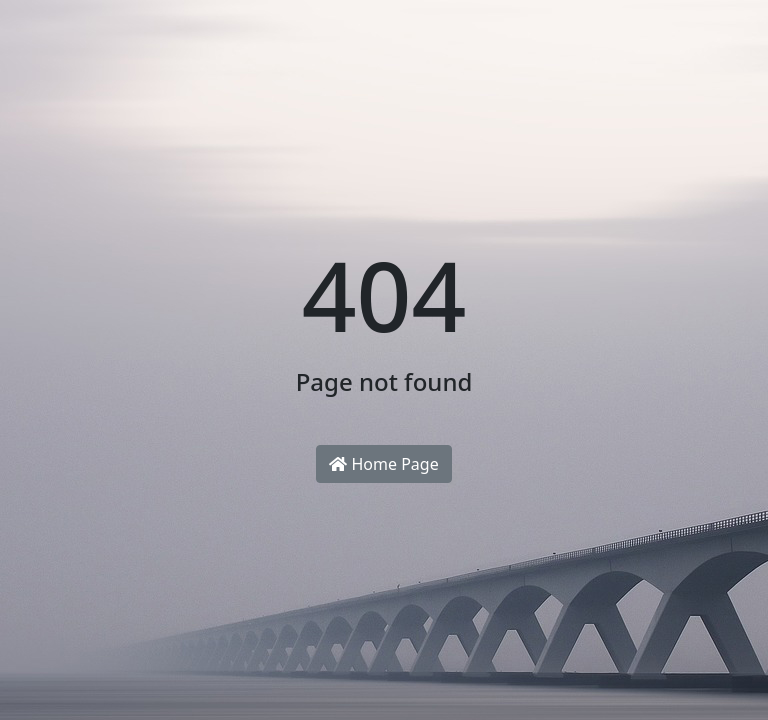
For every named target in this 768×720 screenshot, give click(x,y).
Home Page (383, 464)
